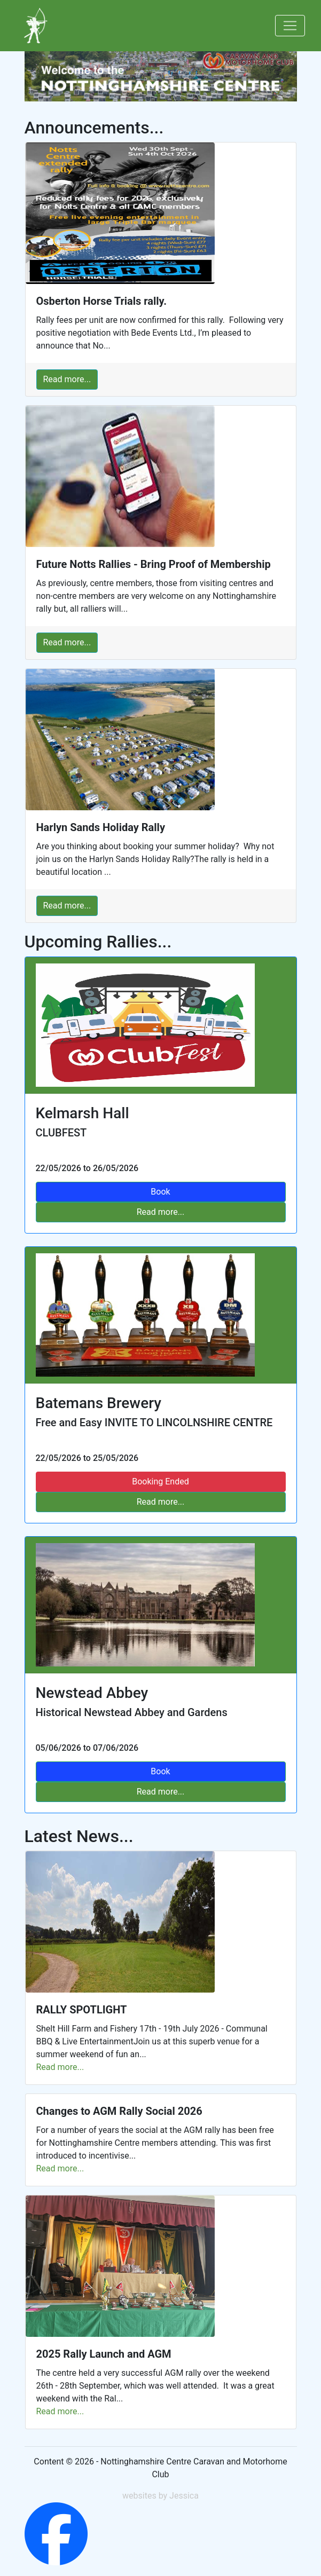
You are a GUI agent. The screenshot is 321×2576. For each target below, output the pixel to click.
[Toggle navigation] (290, 25)
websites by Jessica (160, 2496)
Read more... (67, 379)
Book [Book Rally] (160, 1192)
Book (160, 1771)
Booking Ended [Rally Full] (160, 1481)
